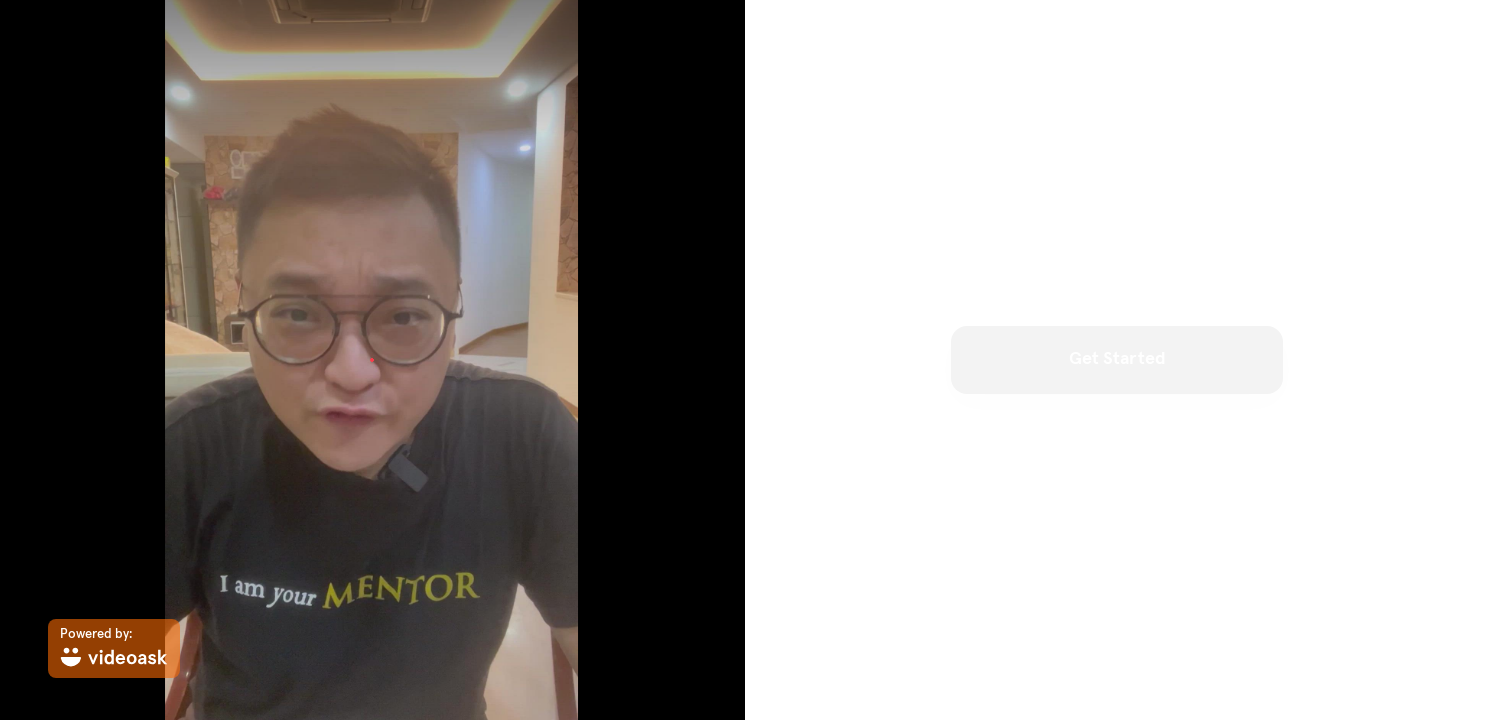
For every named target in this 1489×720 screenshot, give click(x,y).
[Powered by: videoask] (114, 648)
